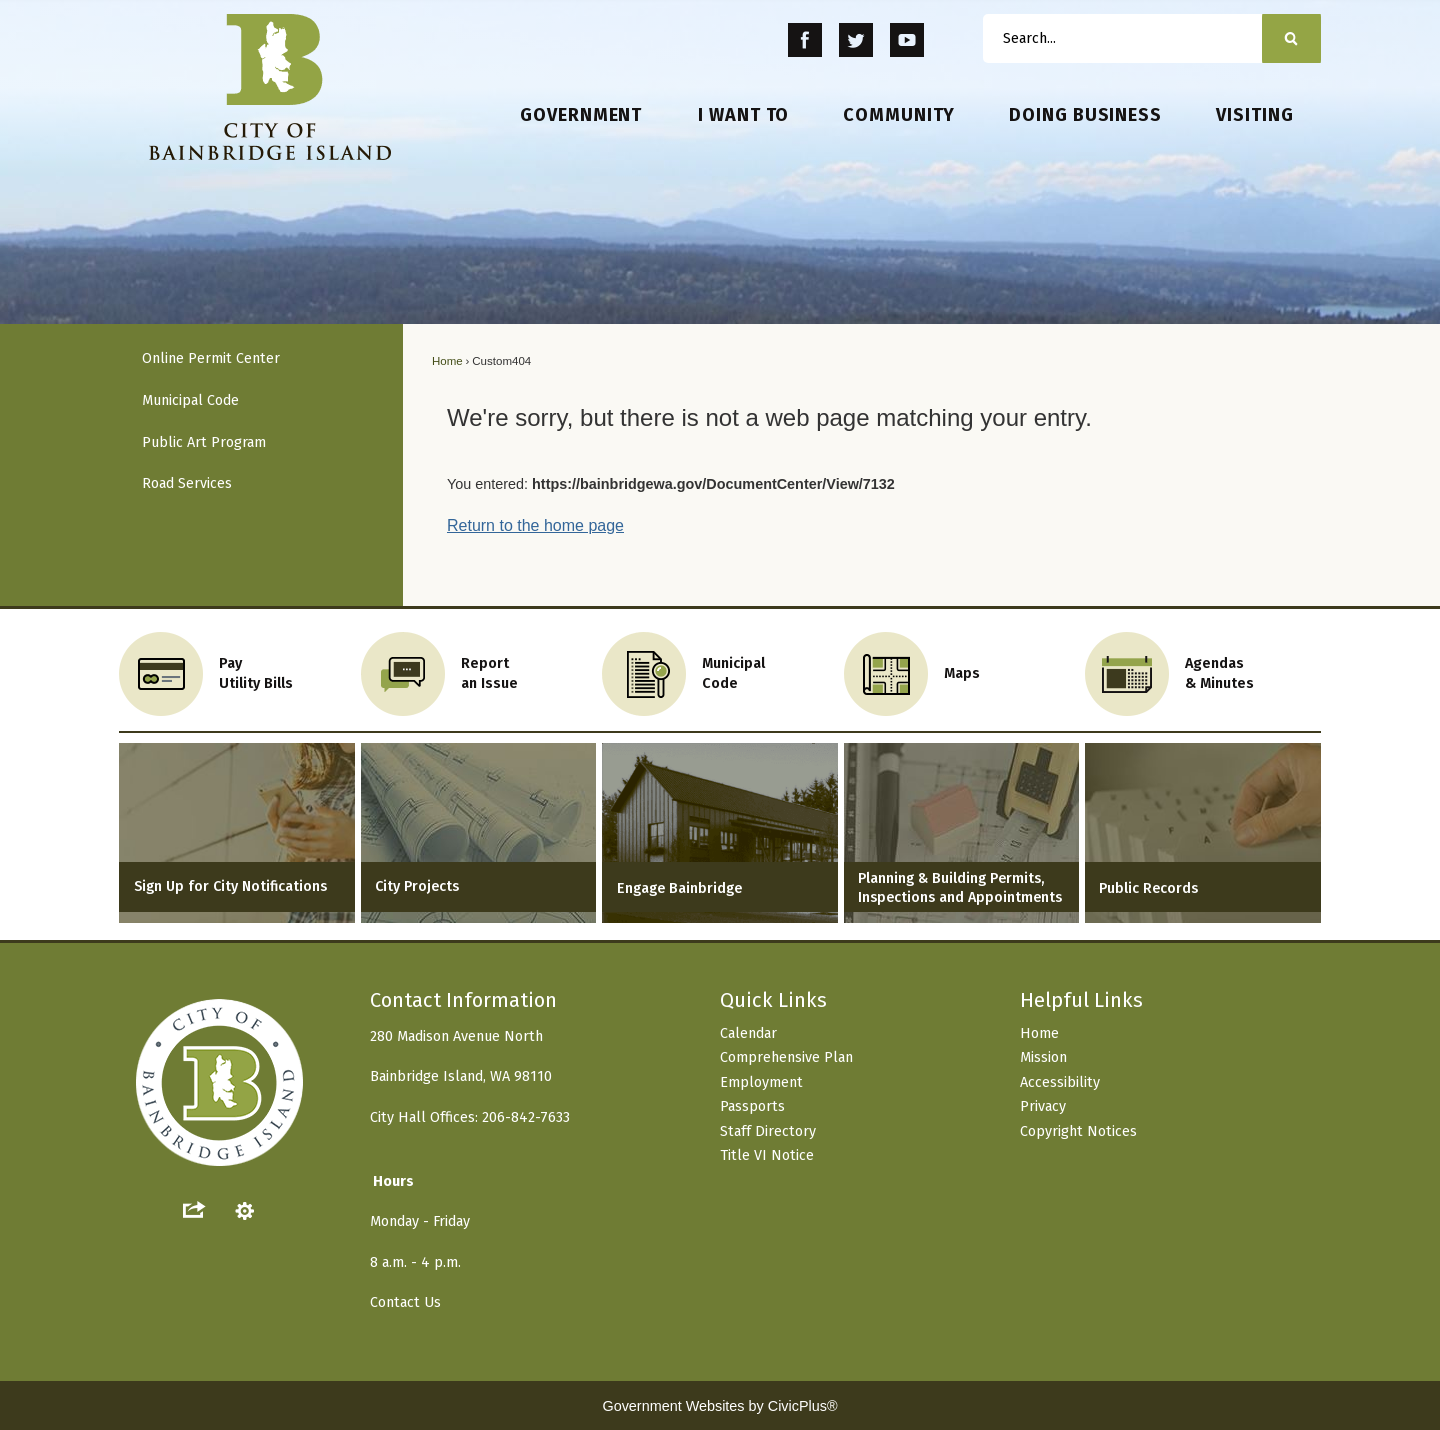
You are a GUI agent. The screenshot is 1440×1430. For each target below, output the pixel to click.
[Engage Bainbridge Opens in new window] (720, 833)
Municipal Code (190, 400)
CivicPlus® (803, 1406)
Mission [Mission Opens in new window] (1043, 1057)
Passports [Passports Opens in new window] (752, 1106)
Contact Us (405, 1302)
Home (447, 361)
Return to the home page (535, 525)
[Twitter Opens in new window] (856, 40)
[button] (1291, 38)
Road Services (187, 483)
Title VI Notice (767, 1155)
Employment (761, 1082)
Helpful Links (1081, 1000)
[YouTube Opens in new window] (906, 40)
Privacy (1043, 1106)
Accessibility (1060, 1082)
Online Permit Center (211, 358)
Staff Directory (768, 1131)
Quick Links (773, 1000)
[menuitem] (581, 115)
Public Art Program (204, 442)
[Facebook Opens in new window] (805, 40)
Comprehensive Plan (786, 1057)
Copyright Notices (1078, 1131)
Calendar (748, 1033)
